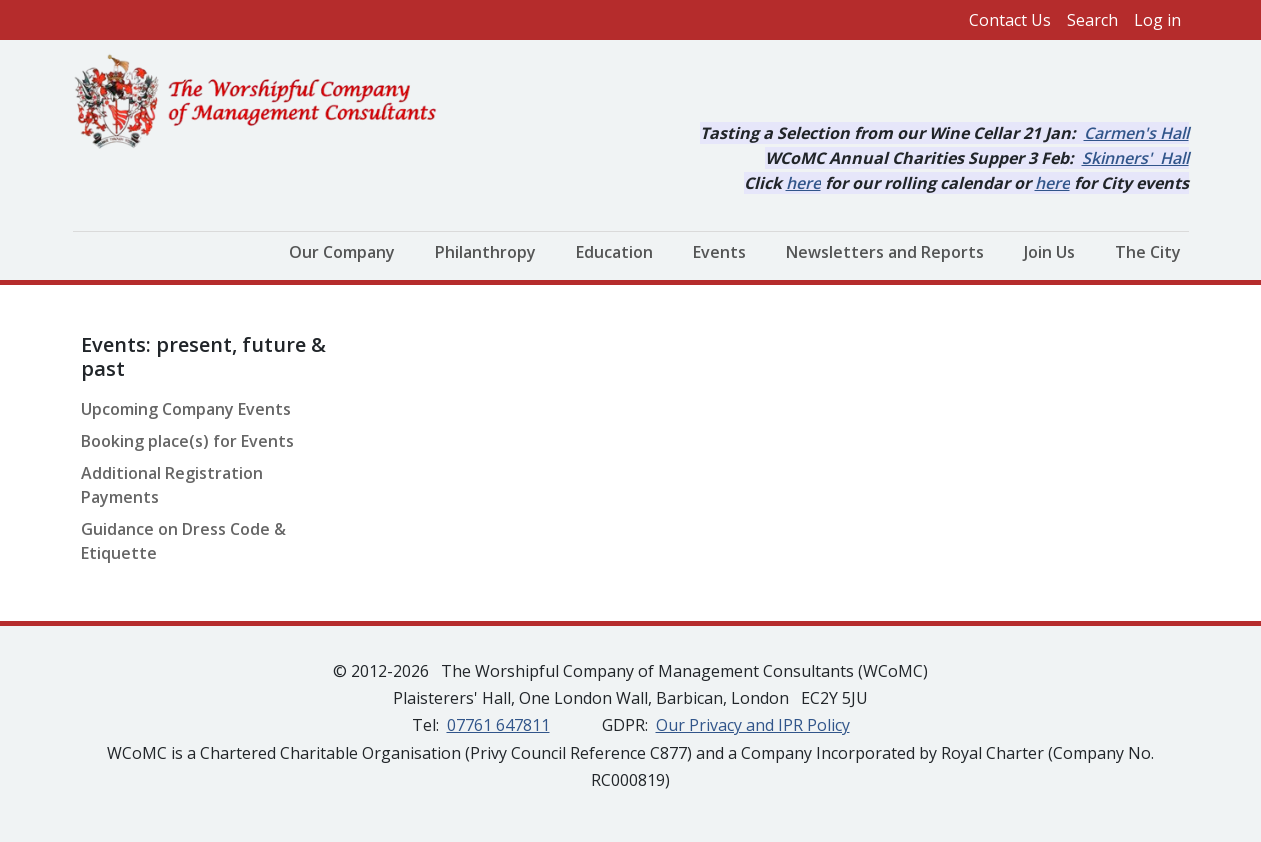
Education (614, 252)
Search (1092, 20)
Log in (1157, 20)
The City (1148, 252)
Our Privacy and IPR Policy (753, 725)
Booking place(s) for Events (187, 441)
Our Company (342, 252)
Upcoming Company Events (186, 409)
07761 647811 (498, 725)
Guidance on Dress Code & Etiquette (183, 541)
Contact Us (1010, 20)
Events (719, 252)
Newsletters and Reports (885, 252)
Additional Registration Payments (172, 485)
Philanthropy (485, 252)
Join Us (1049, 252)
